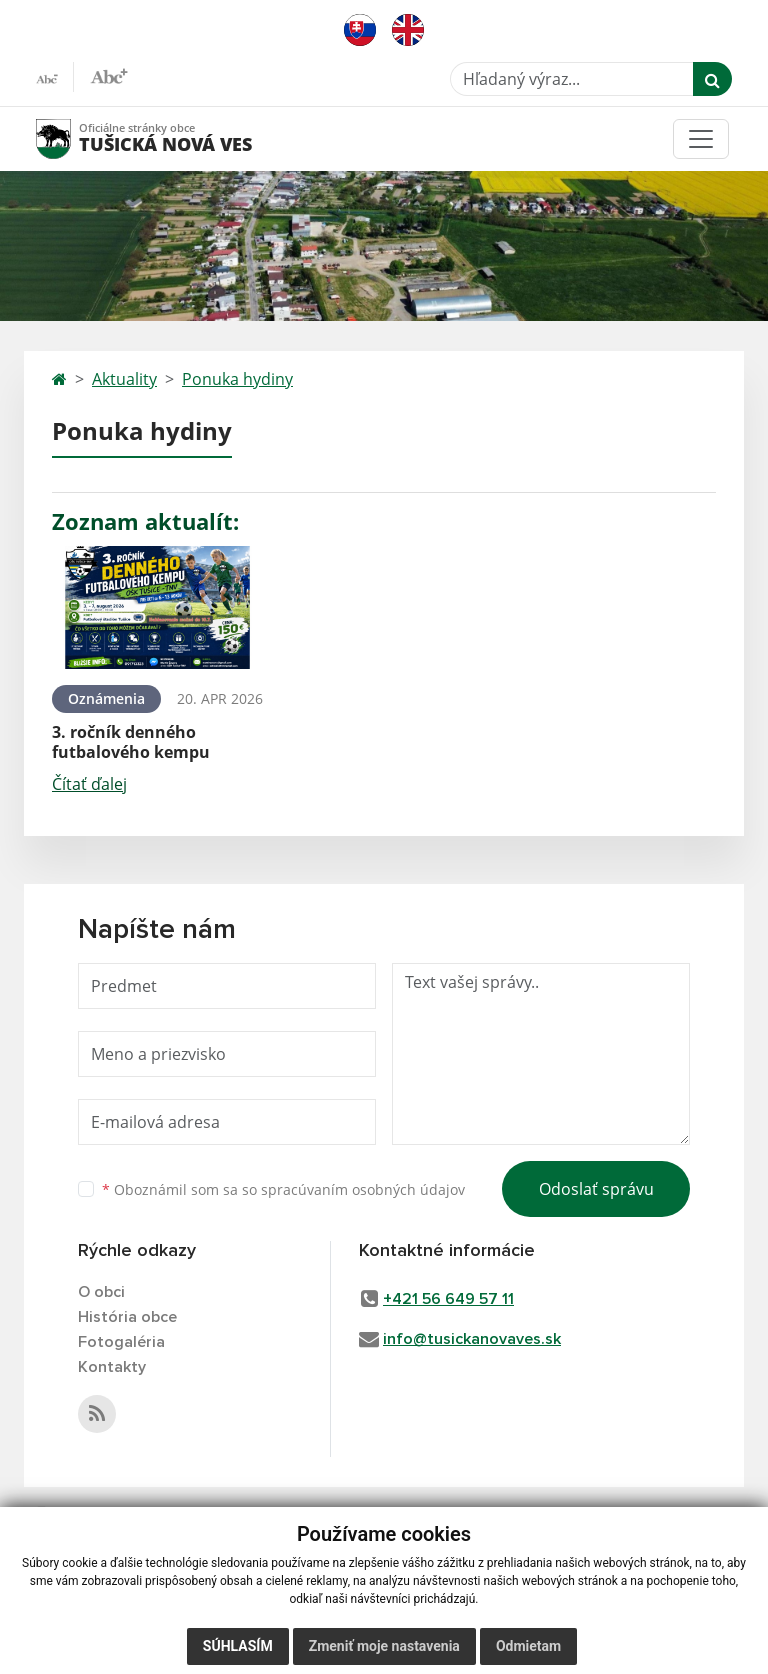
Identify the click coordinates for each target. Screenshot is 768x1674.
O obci (101, 1292)
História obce (127, 1317)
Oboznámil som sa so (283, 1189)
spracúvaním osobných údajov (363, 1189)
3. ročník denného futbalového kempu (131, 741)
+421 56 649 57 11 (448, 1299)
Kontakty (112, 1367)
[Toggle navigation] (701, 139)
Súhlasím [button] (238, 1646)
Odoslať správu (596, 1189)
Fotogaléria (121, 1342)
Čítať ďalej (89, 784)
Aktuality (124, 379)
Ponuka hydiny (237, 379)
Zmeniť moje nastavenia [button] (384, 1646)
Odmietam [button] (528, 1646)
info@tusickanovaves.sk (472, 1339)
